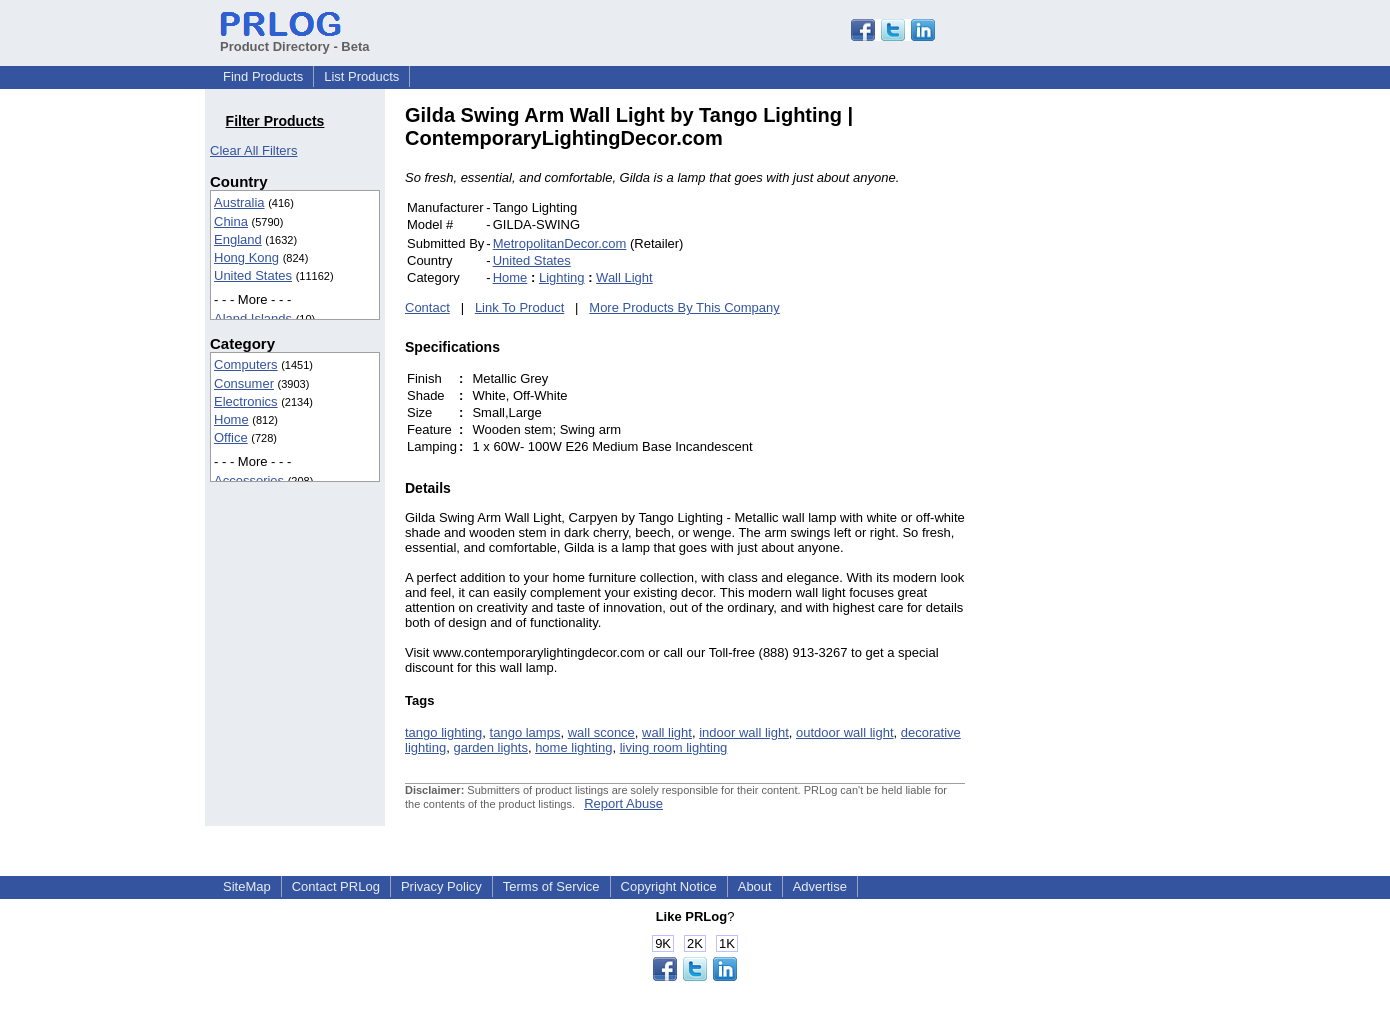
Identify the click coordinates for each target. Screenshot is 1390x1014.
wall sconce (601, 732)
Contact (427, 307)
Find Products (263, 76)
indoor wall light (744, 732)
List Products (361, 76)
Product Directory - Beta (295, 39)
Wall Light (624, 277)
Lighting (562, 277)
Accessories (249, 480)
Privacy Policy (441, 886)
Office (231, 437)
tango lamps (525, 732)
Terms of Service (551, 886)
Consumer (244, 383)
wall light (667, 732)
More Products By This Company (684, 307)
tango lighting (443, 732)
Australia (239, 202)
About (755, 886)
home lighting (573, 747)
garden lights (490, 747)
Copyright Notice (669, 886)
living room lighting (674, 747)
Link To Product (519, 307)
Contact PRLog (336, 886)
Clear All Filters (253, 150)
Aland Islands (253, 318)
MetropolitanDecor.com (560, 243)
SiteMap (247, 886)
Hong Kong (246, 257)
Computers (246, 364)
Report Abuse (623, 803)
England (238, 239)
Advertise (820, 886)
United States (253, 275)
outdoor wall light (845, 732)
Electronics (246, 401)
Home (231, 419)
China (231, 221)
